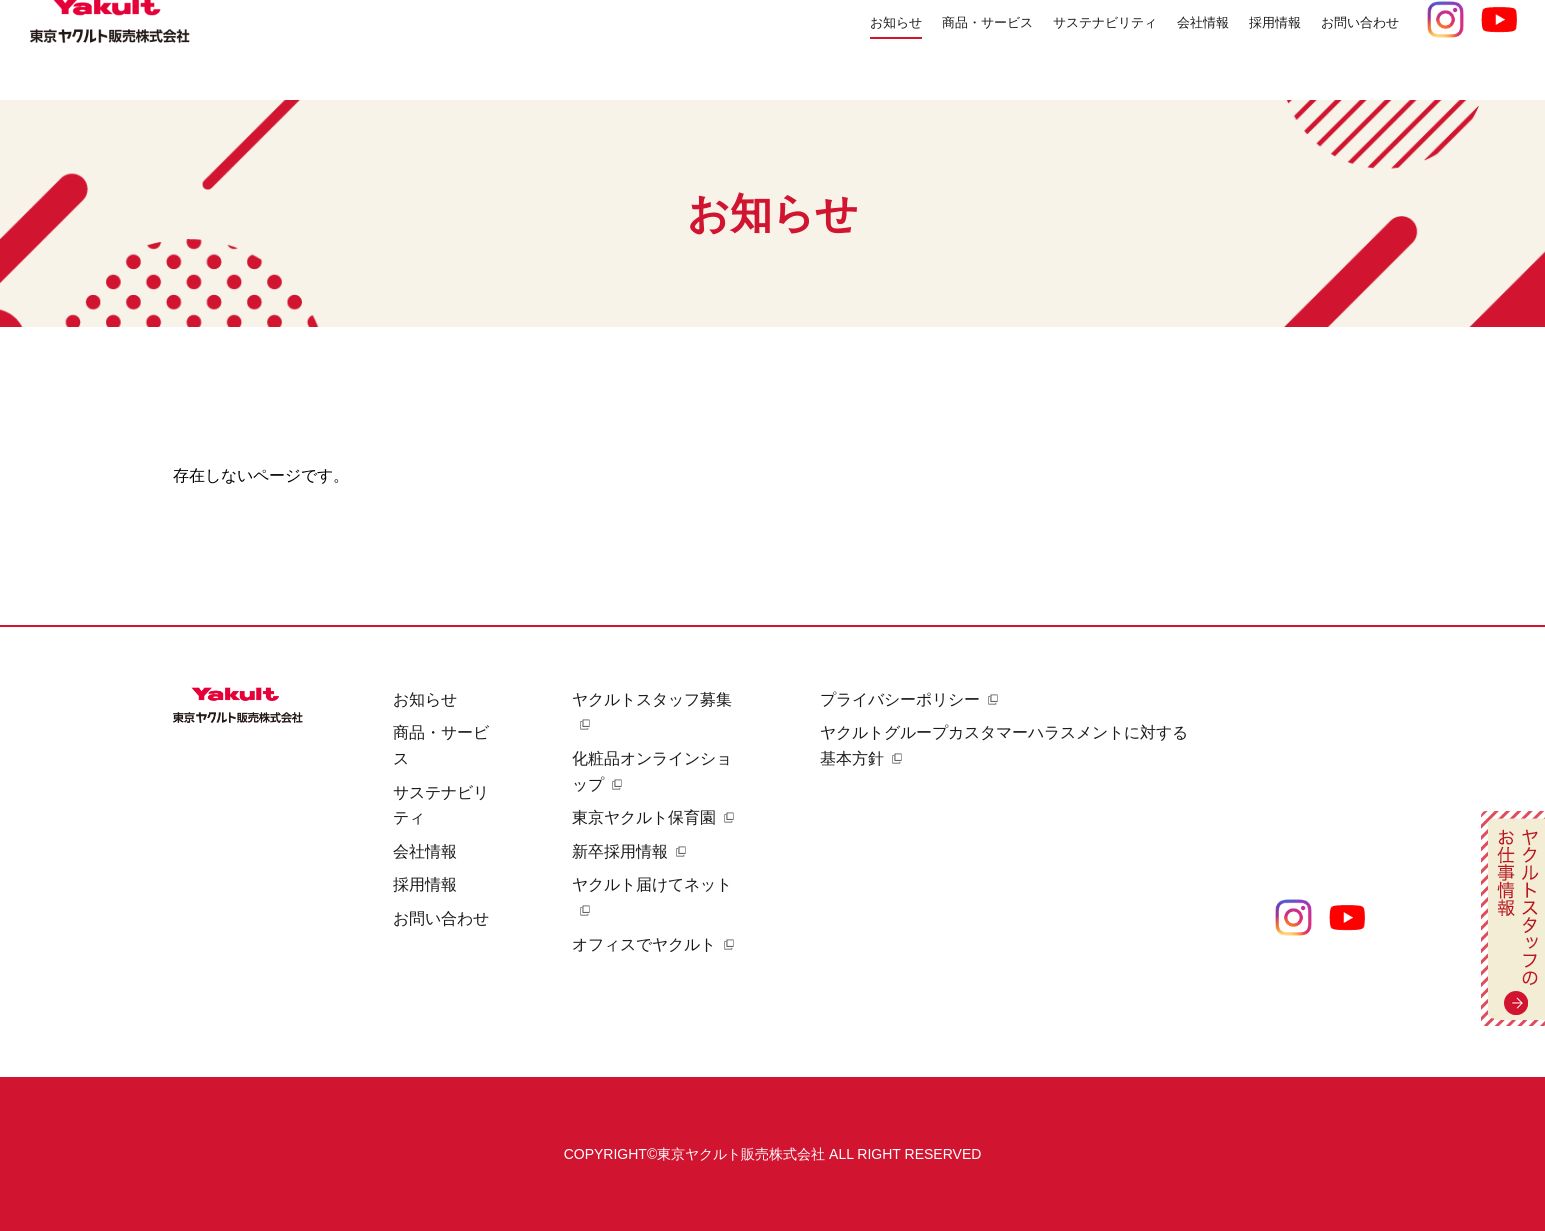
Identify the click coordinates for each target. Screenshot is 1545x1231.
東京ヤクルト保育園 (644, 817)
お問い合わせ (1351, 49)
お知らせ (803, 49)
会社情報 (425, 851)
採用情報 (425, 884)
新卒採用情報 (620, 851)
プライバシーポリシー (900, 699)
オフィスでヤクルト (644, 944)
